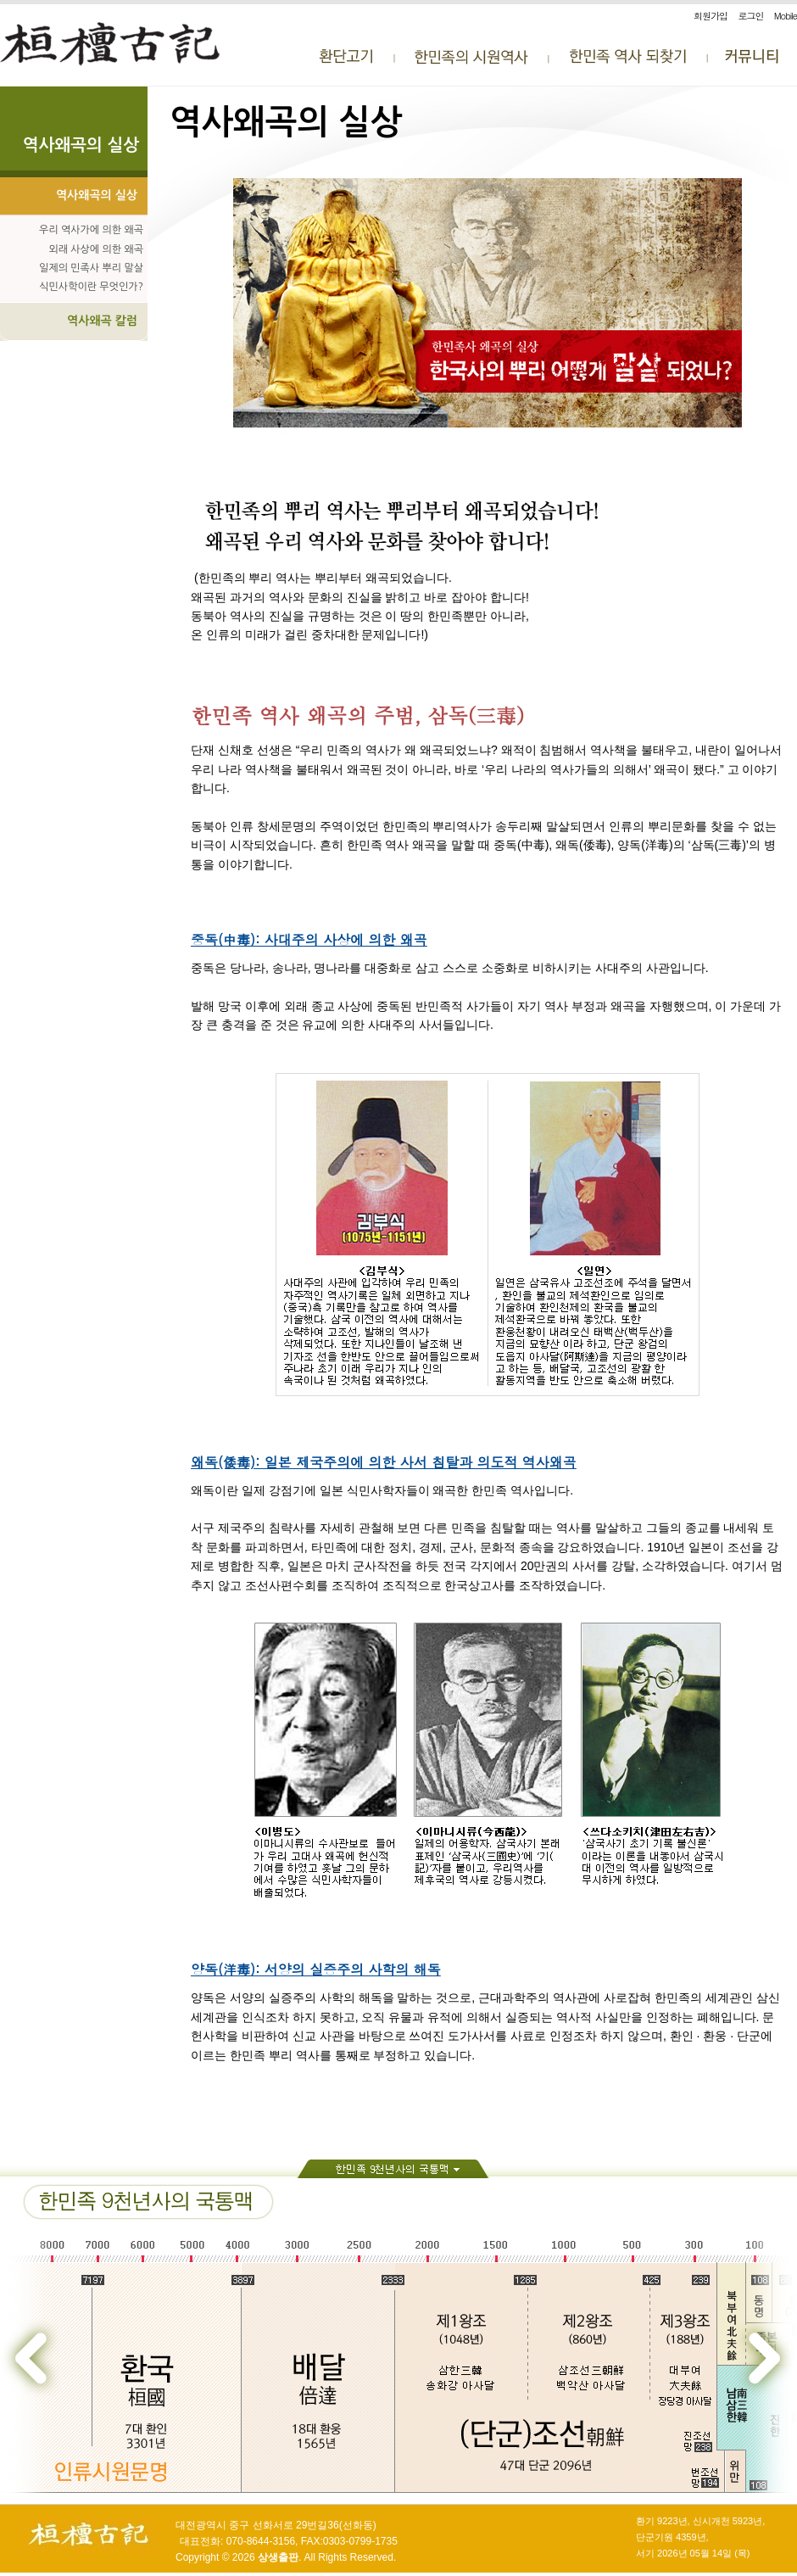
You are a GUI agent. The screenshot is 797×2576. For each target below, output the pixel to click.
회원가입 (710, 15)
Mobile (785, 15)
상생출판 (278, 2557)
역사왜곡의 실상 (96, 195)
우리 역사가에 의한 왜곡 (91, 230)
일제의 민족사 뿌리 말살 (91, 268)
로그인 (750, 15)
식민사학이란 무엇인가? (91, 287)
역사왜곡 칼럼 (102, 321)
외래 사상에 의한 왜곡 (95, 249)
